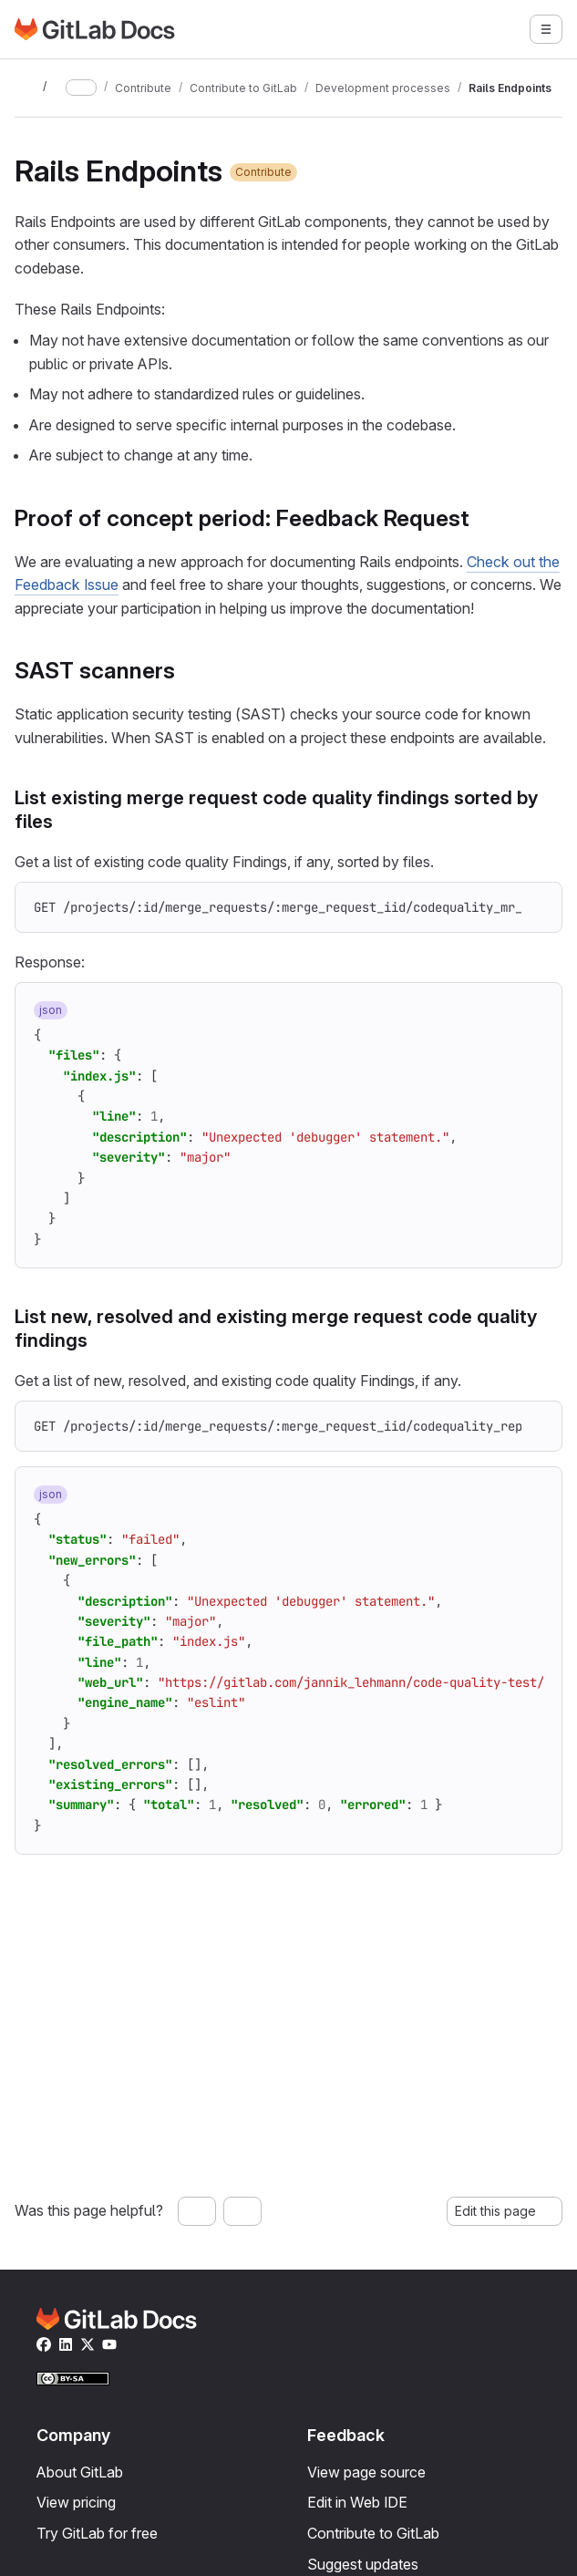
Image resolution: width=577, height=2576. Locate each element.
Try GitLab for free (97, 2533)
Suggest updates (362, 2564)
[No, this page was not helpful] (242, 2211)
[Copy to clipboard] (536, 908)
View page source (366, 2472)
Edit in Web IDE (357, 2502)
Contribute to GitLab (373, 2533)
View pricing (76, 2502)
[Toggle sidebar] (25, 87)
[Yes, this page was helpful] (197, 2211)
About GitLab (79, 2472)
